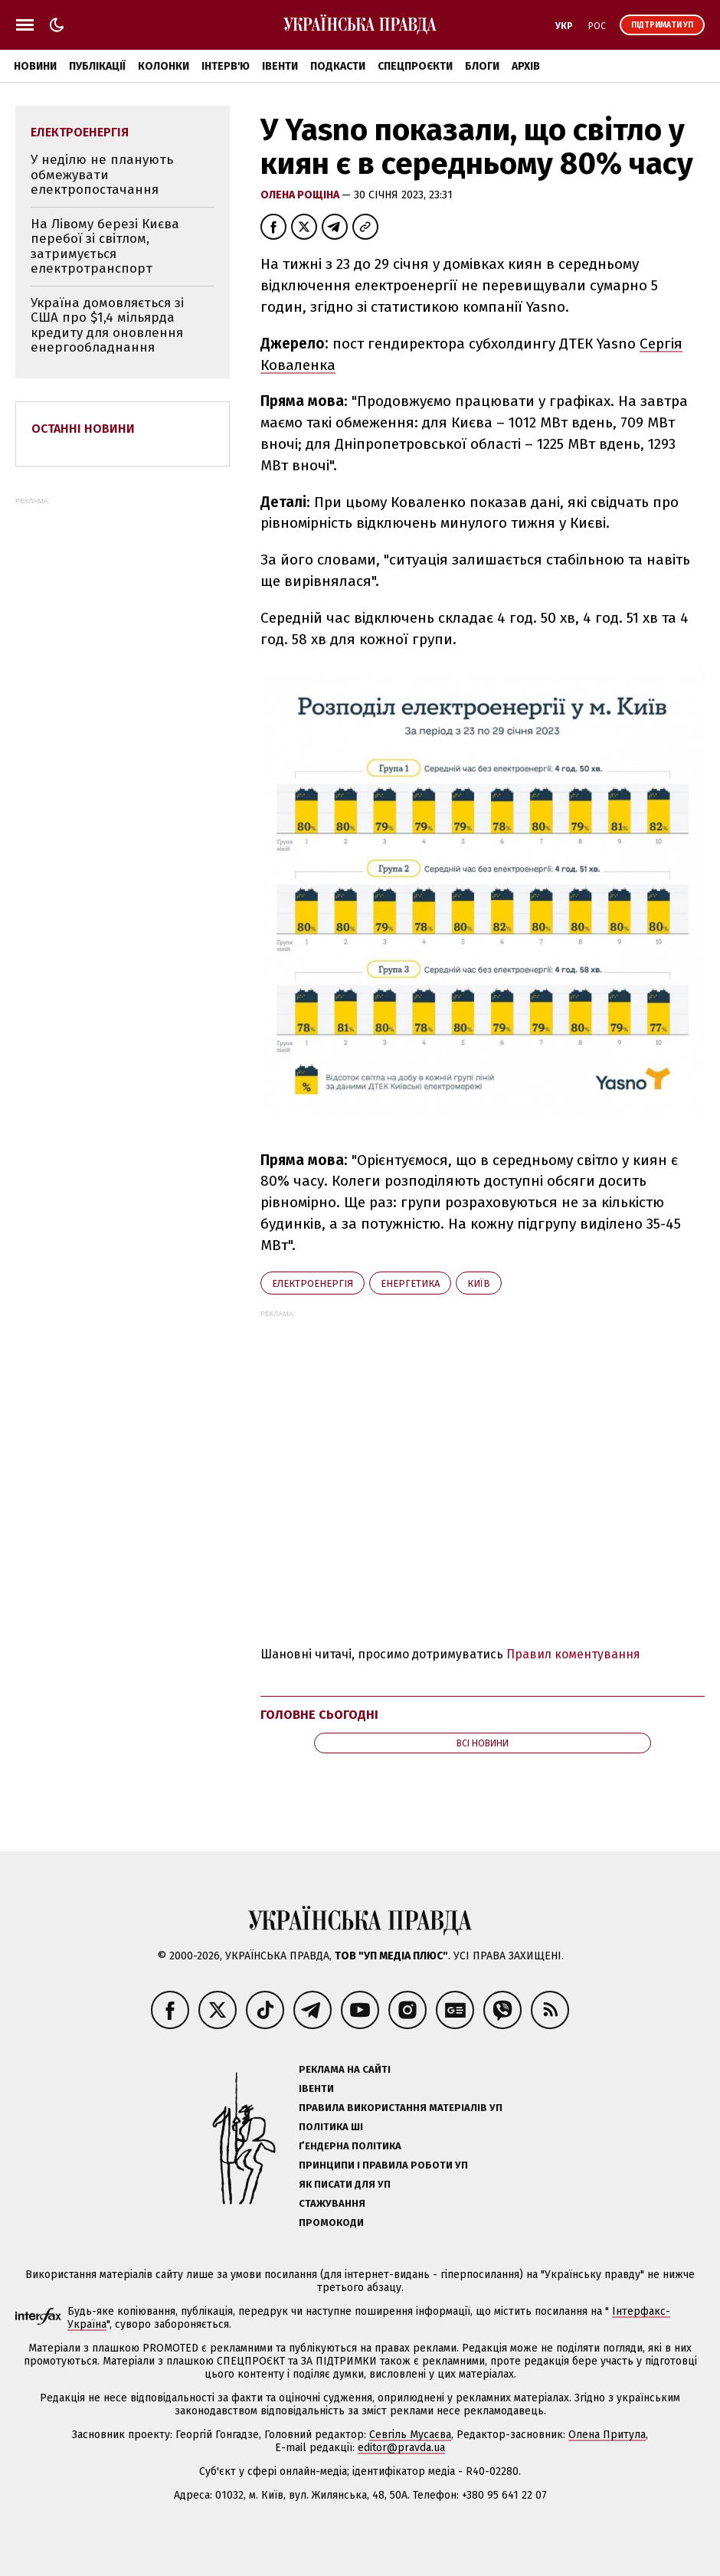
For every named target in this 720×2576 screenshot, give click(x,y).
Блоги (482, 66)
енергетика (410, 1283)
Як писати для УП (345, 2184)
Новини (35, 66)
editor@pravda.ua (401, 2447)
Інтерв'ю (225, 66)
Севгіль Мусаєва (410, 2434)
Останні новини (83, 428)
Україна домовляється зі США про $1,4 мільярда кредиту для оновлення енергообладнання (107, 325)
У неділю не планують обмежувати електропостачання (102, 175)
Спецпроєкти (415, 66)
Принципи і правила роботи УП (383, 2165)
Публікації (97, 66)
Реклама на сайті (345, 2069)
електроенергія (312, 1283)
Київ (478, 1283)
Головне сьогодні (319, 1714)
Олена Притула (607, 2434)
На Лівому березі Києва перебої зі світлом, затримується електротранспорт (105, 246)
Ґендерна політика (350, 2146)
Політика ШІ (331, 2126)
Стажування (332, 2203)
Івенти (280, 66)
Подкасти (337, 66)
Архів (526, 66)
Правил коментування (573, 1654)
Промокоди (331, 2222)
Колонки (163, 66)
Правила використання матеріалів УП (400, 2107)
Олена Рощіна (301, 194)
